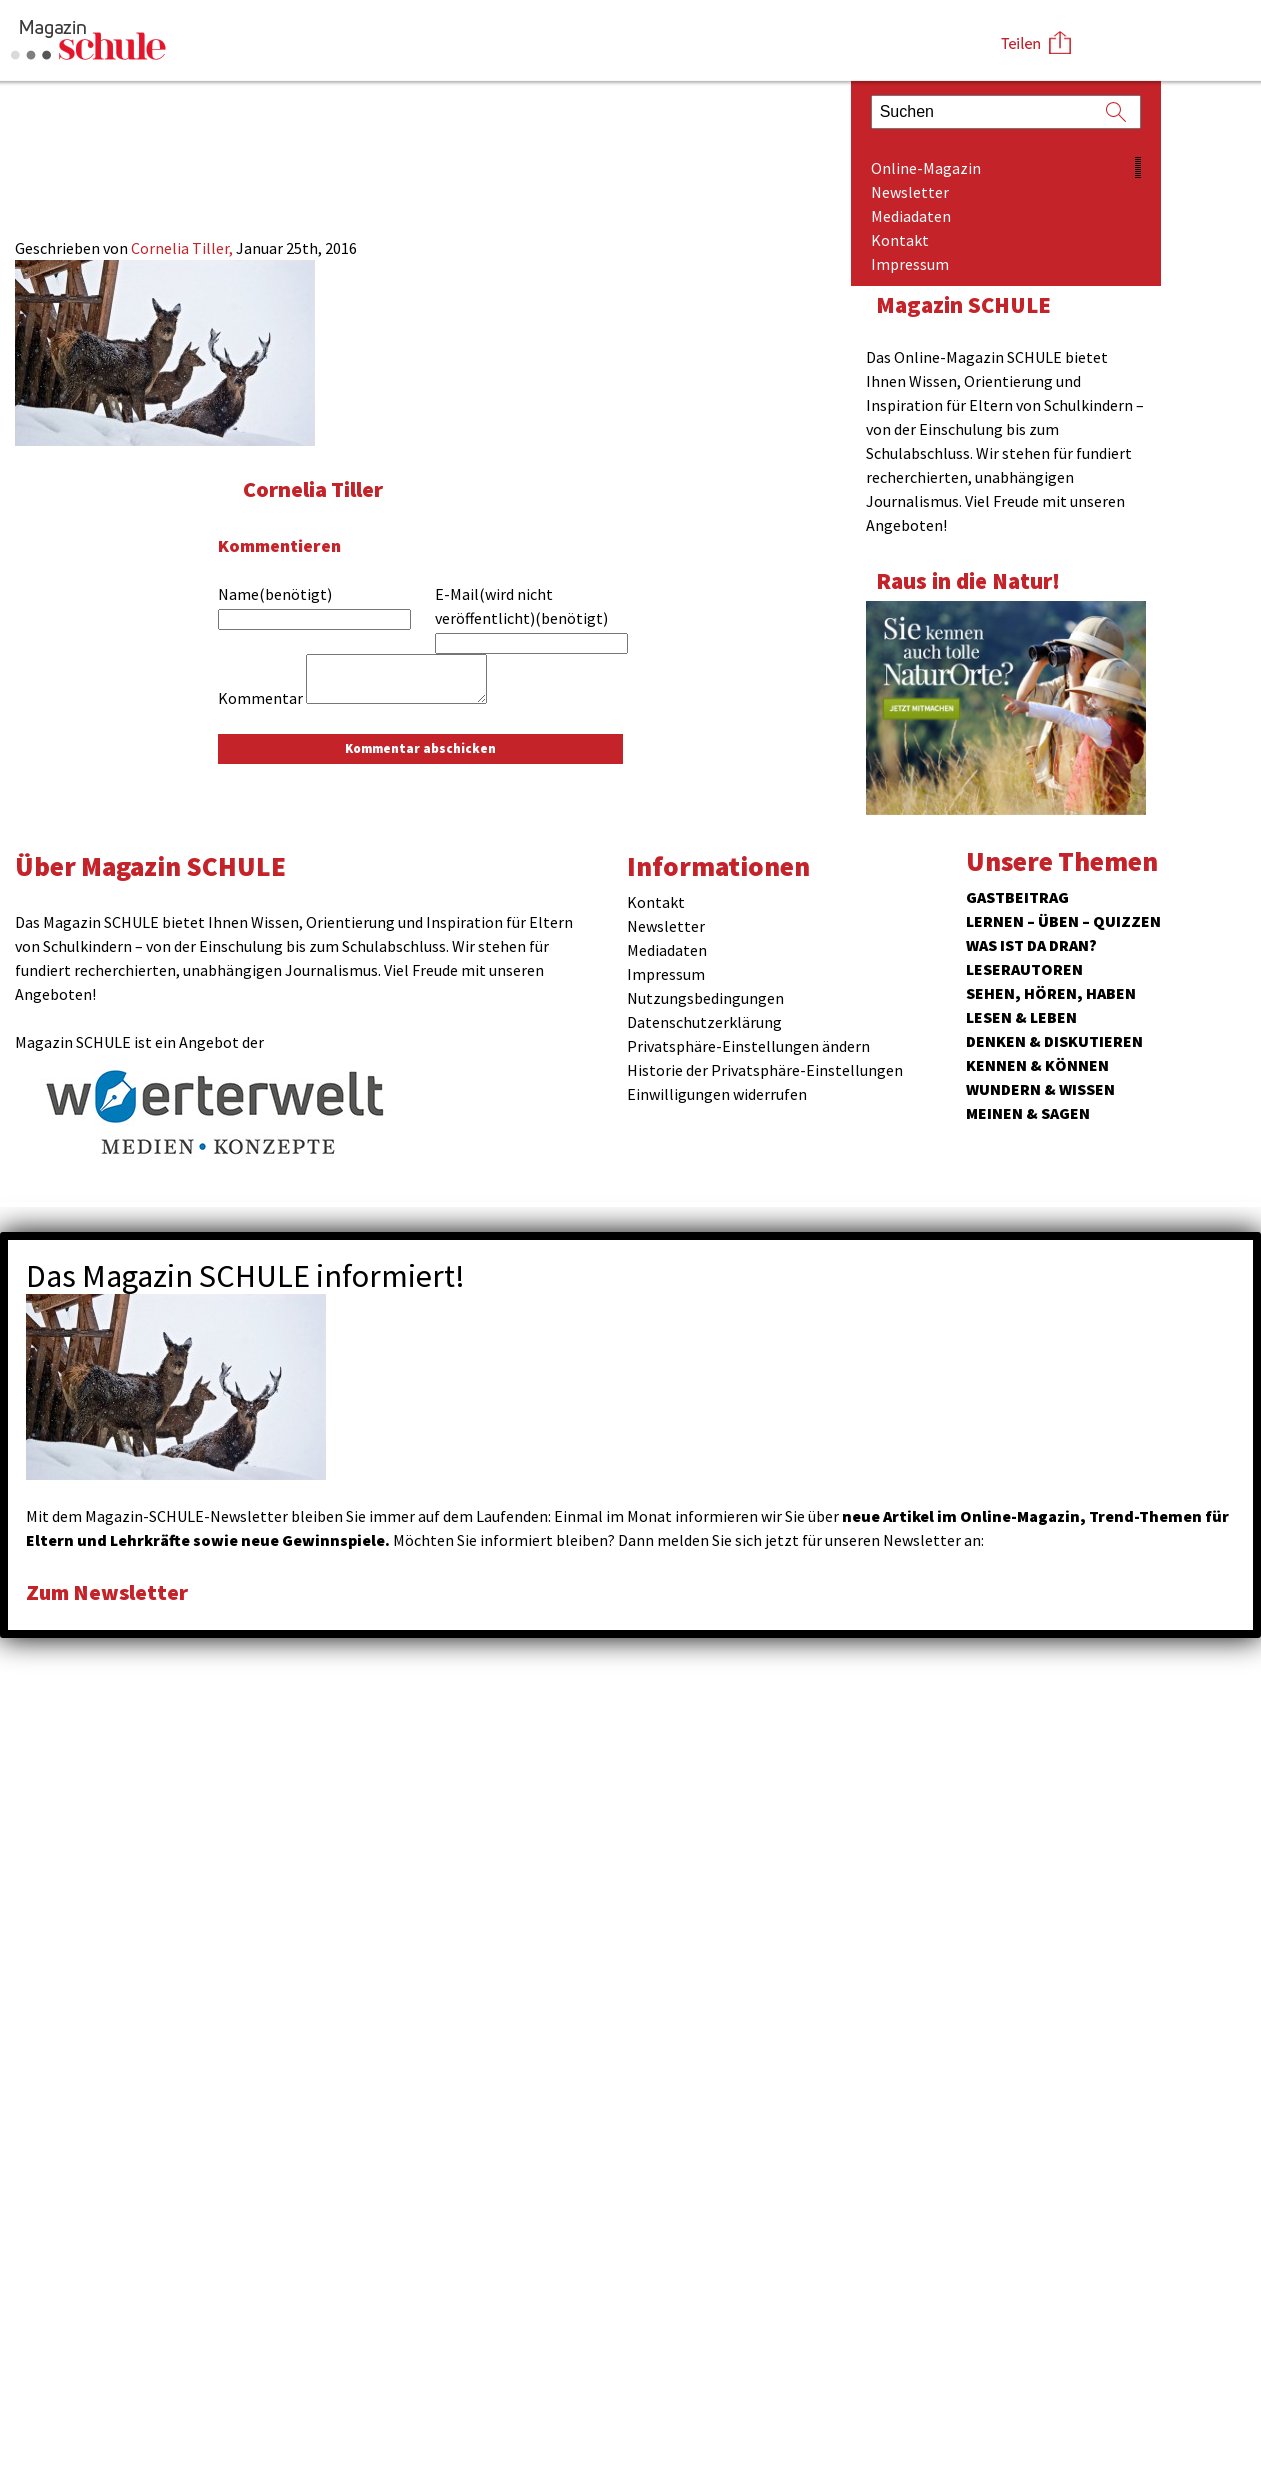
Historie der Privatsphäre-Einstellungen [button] (765, 1070)
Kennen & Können (1037, 1065)
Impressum (910, 264)
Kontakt (900, 240)
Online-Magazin (926, 168)
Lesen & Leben (1021, 1017)
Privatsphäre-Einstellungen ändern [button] (748, 1046)
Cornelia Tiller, (183, 248)
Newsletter (910, 192)
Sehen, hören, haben (1051, 993)
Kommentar (260, 698)
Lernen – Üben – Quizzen (1063, 921)
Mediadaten (911, 216)
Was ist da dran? (1031, 945)
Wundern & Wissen (1040, 1089)
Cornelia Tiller (315, 488)
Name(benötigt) (275, 594)
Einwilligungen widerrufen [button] (717, 1094)
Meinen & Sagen (1028, 1113)
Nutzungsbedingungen (705, 998)
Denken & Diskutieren (1054, 1041)
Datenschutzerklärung (704, 1022)
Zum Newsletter (110, 1591)
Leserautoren (1024, 969)
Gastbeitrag (1017, 897)
